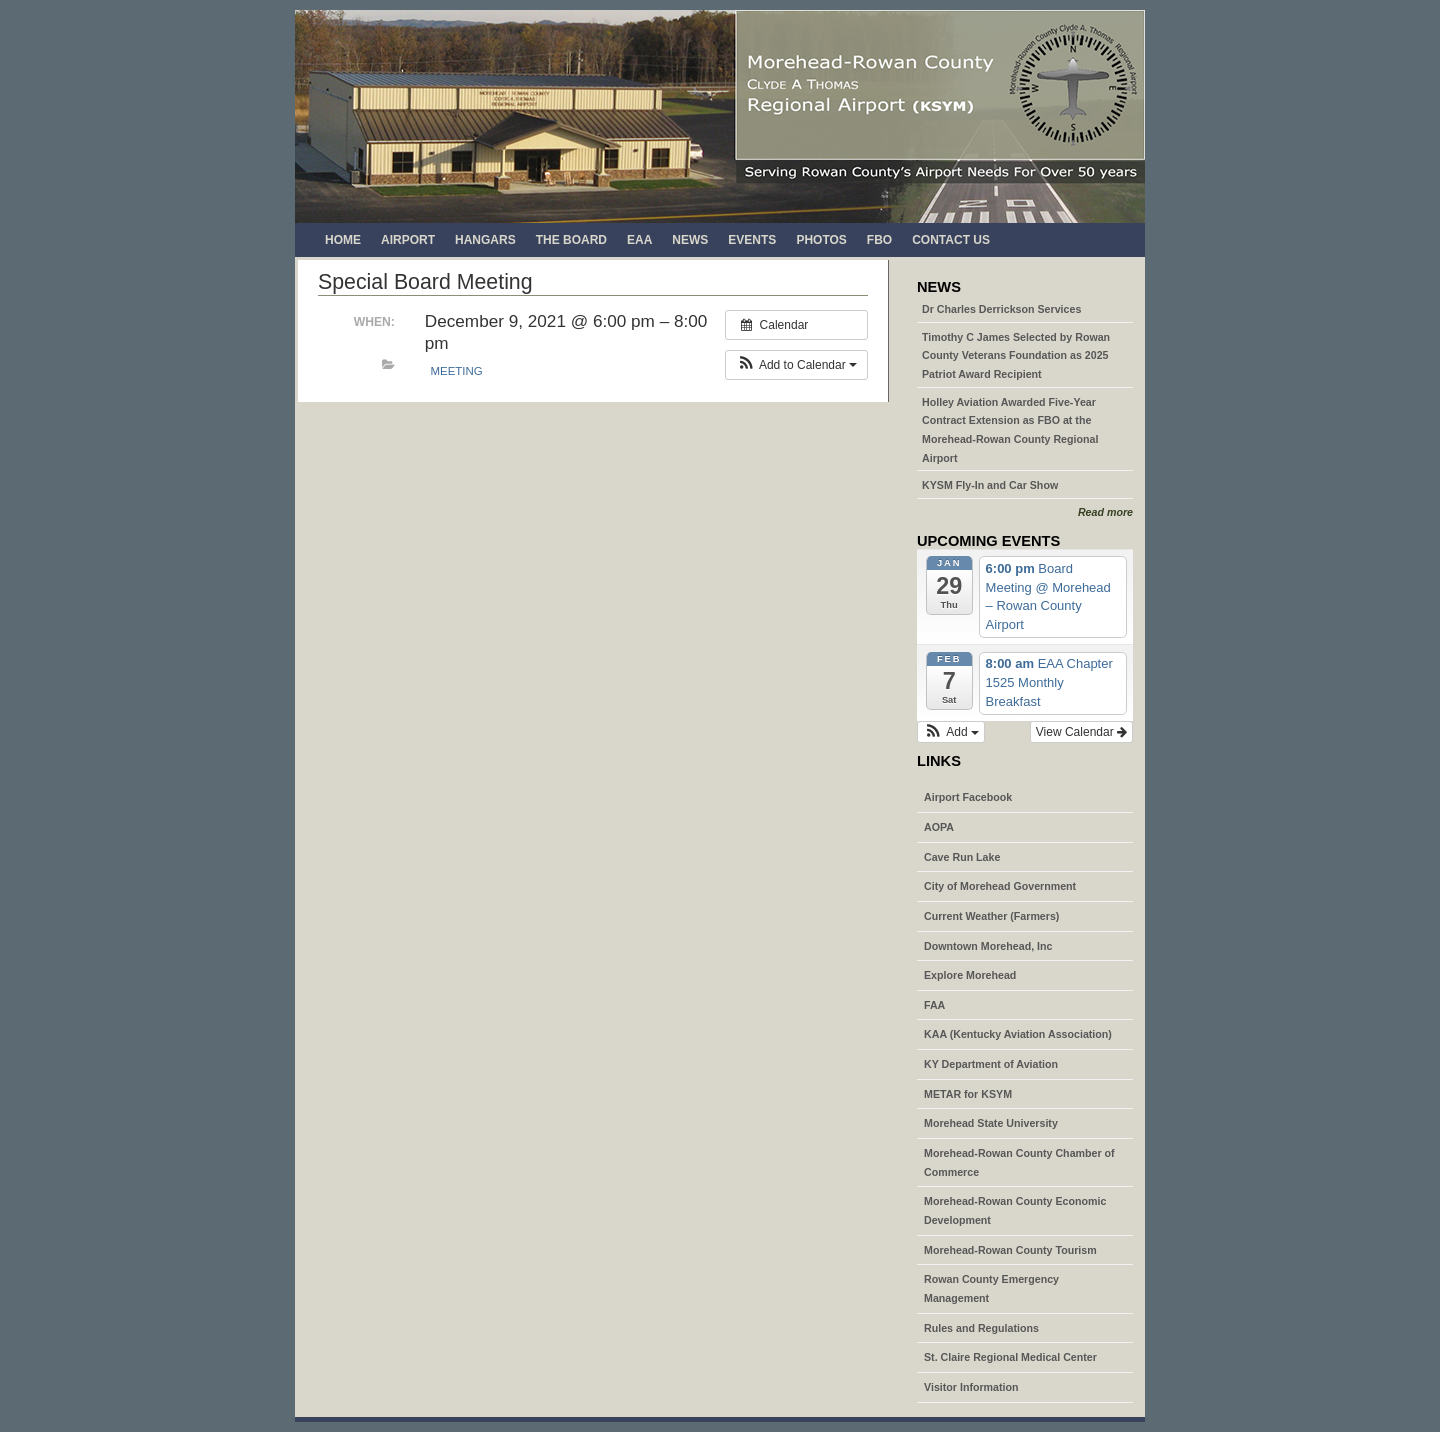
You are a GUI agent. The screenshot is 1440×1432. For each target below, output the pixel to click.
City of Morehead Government (1000, 886)
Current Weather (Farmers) (991, 916)
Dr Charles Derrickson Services (1001, 309)
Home (343, 240)
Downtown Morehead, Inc (988, 946)
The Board (571, 240)
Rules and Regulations (981, 1328)
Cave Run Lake (962, 857)
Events (752, 240)
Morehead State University (991, 1123)
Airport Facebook (968, 797)
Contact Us (951, 240)
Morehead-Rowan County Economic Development (1015, 1210)
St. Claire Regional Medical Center (1010, 1357)
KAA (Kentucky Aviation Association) (1018, 1034)
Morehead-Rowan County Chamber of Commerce (1019, 1162)
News (690, 240)
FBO (879, 240)
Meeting (457, 371)
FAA (934, 1005)
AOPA (939, 827)
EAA (639, 240)
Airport (408, 240)
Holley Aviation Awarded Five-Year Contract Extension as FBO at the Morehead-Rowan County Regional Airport (1010, 430)
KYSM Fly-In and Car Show (990, 485)
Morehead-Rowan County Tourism (1010, 1250)
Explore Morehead (970, 975)
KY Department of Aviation (991, 1064)
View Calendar (1081, 732)
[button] (796, 365)
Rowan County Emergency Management (991, 1288)
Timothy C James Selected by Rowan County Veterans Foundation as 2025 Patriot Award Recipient (1016, 355)
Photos (821, 240)
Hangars (485, 240)
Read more (1105, 512)
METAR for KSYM (968, 1094)
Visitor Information (971, 1387)
